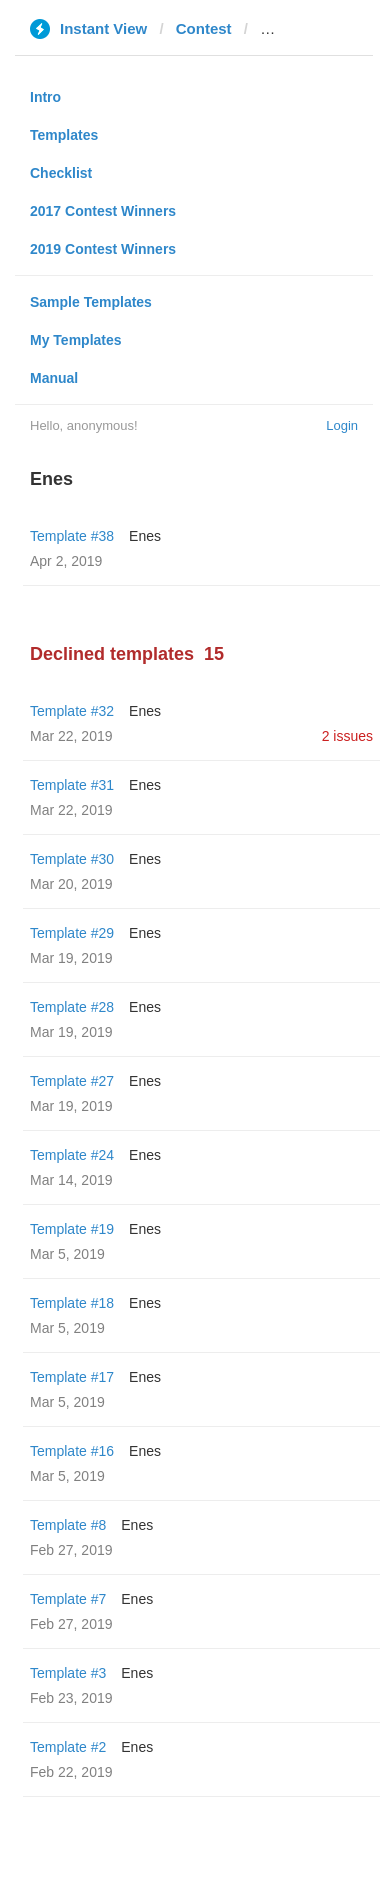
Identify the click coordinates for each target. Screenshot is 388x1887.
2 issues (347, 736)
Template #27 (72, 1081)
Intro (45, 97)
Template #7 (68, 1599)
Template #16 (72, 1451)
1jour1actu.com (315, 28)
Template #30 (72, 859)
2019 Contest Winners (103, 249)
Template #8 (68, 1525)
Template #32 (72, 711)
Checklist (61, 173)
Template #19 (72, 1229)
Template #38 (72, 536)
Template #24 (72, 1155)
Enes (145, 536)
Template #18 (72, 1303)
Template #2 (68, 1747)
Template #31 (72, 785)
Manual (54, 378)
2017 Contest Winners (103, 211)
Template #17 (72, 1377)
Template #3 (68, 1673)
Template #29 (72, 933)
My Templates (76, 340)
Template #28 (72, 1007)
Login (342, 425)
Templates (64, 135)
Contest (204, 28)
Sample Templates (91, 302)
